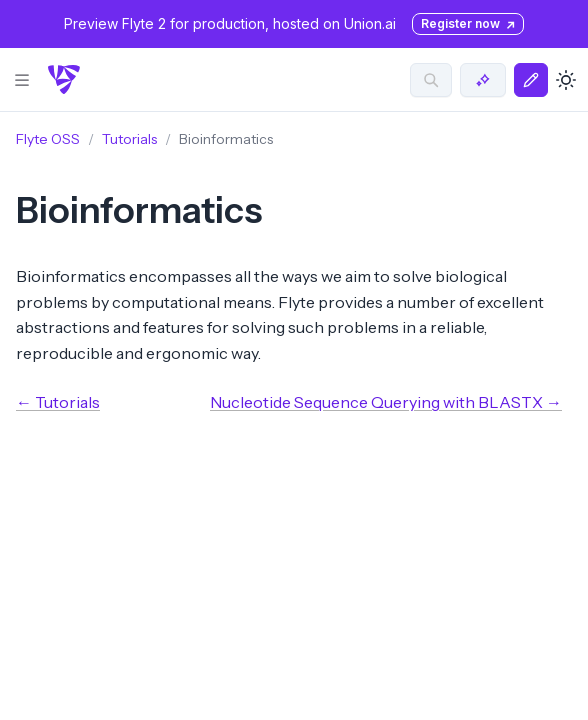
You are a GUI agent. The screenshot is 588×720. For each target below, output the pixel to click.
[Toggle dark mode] (566, 80)
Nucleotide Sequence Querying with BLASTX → (386, 402)
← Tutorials (58, 402)
